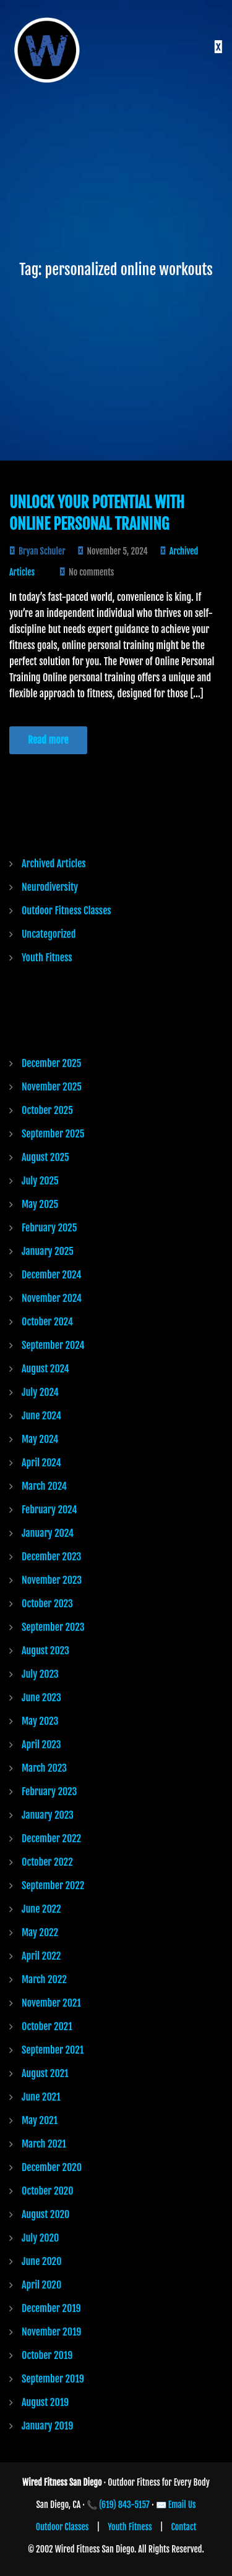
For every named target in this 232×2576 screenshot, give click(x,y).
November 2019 (51, 2332)
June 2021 (41, 2097)
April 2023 (41, 1744)
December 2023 (51, 1556)
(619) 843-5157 (124, 2504)
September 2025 (53, 1134)
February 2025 (49, 1228)
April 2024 (41, 1462)
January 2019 (47, 2426)
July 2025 (40, 1181)
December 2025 (51, 1063)
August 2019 (45, 2402)
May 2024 (40, 1439)
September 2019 (53, 2379)
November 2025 (52, 1087)
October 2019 (47, 2355)
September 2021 (53, 2050)
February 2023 (49, 1791)
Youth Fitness (47, 957)
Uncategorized (48, 934)
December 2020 (52, 2167)
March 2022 (44, 1979)
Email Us (182, 2504)
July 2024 (40, 1392)
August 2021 (45, 2073)
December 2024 (51, 1275)
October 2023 (47, 1603)
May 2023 (40, 1721)
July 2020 (40, 2238)
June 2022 (41, 1909)
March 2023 (44, 1768)
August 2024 (45, 1368)
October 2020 (48, 2191)
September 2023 (53, 1627)
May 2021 (40, 2120)
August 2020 (45, 2214)
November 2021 (51, 2003)
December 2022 (51, 1838)
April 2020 (41, 2285)
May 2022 (40, 1932)
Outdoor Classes (62, 2527)
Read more (48, 740)
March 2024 (44, 1486)
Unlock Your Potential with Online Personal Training (96, 513)
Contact (184, 2527)
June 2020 (41, 2261)
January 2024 (48, 1533)
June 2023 (41, 1697)
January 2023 (48, 1815)
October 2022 (47, 1862)
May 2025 (40, 1204)
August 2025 (45, 1157)
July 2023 (40, 1674)
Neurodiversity (50, 887)
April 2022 (41, 1956)
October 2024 (47, 1322)
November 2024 (52, 1298)
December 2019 (51, 2308)
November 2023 (52, 1580)
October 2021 (47, 2026)
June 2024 (41, 1415)
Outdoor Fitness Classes (66, 910)
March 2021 (44, 2144)
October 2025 (47, 1110)
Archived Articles (54, 863)
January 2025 (48, 1251)
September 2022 (53, 1885)
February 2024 (49, 1509)
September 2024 (53, 1345)
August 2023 (45, 1650)
